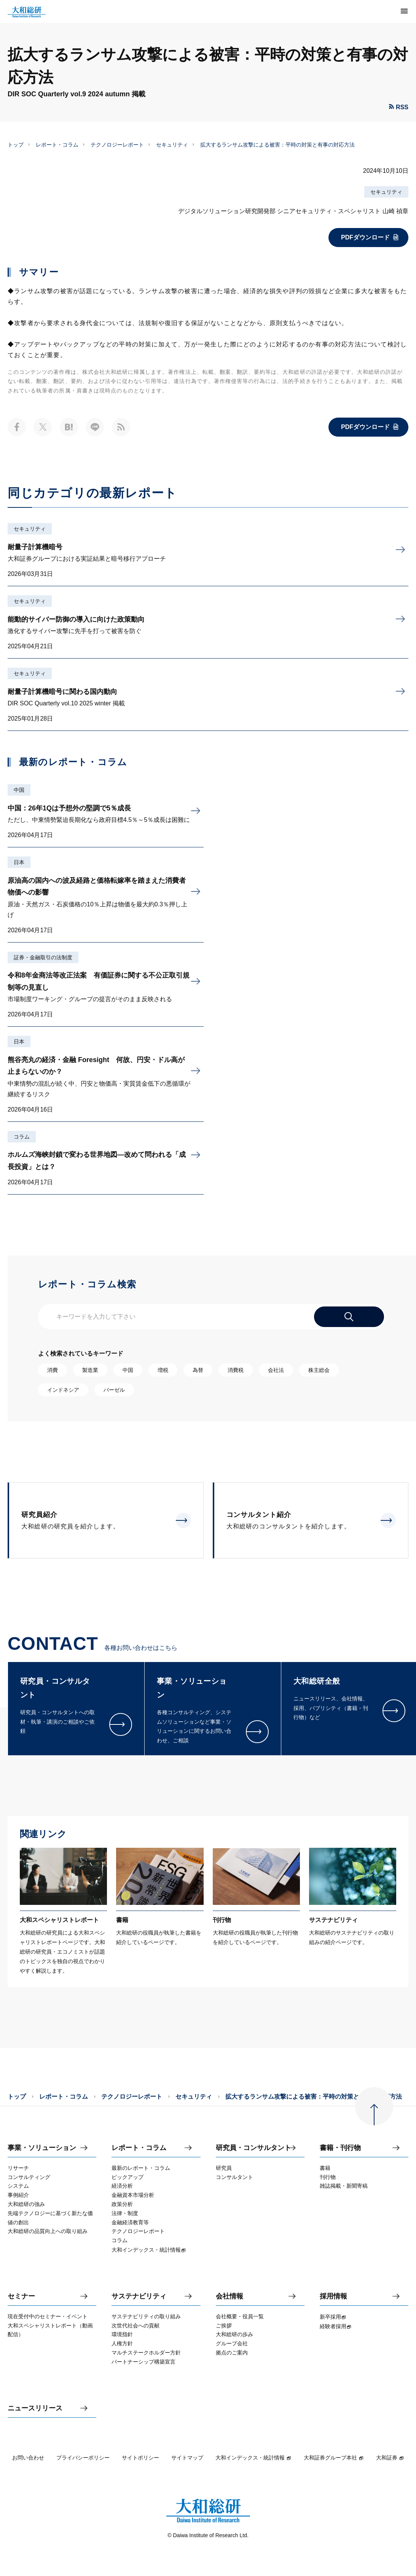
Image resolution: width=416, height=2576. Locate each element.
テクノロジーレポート (117, 145)
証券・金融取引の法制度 (43, 957)
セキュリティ (172, 145)
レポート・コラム (57, 145)
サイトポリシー (140, 2458)
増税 (163, 1370)
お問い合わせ (28, 2458)
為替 (198, 1370)
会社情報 (229, 2296)
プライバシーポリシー (83, 2458)
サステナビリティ (139, 2296)
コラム (22, 1137)
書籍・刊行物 (340, 2148)
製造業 (90, 1370)
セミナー (21, 2296)
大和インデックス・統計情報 (253, 2458)
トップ (16, 145)
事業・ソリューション (42, 2148)
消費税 (236, 1370)
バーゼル (114, 1390)
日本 (19, 862)
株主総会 (319, 1370)
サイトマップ (187, 2458)
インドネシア (63, 1390)
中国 (19, 790)
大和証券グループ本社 (334, 2458)
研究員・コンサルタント (253, 2148)
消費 (52, 1370)
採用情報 (333, 2296)
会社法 (276, 1370)
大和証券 (390, 2458)
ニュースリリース (35, 2408)
